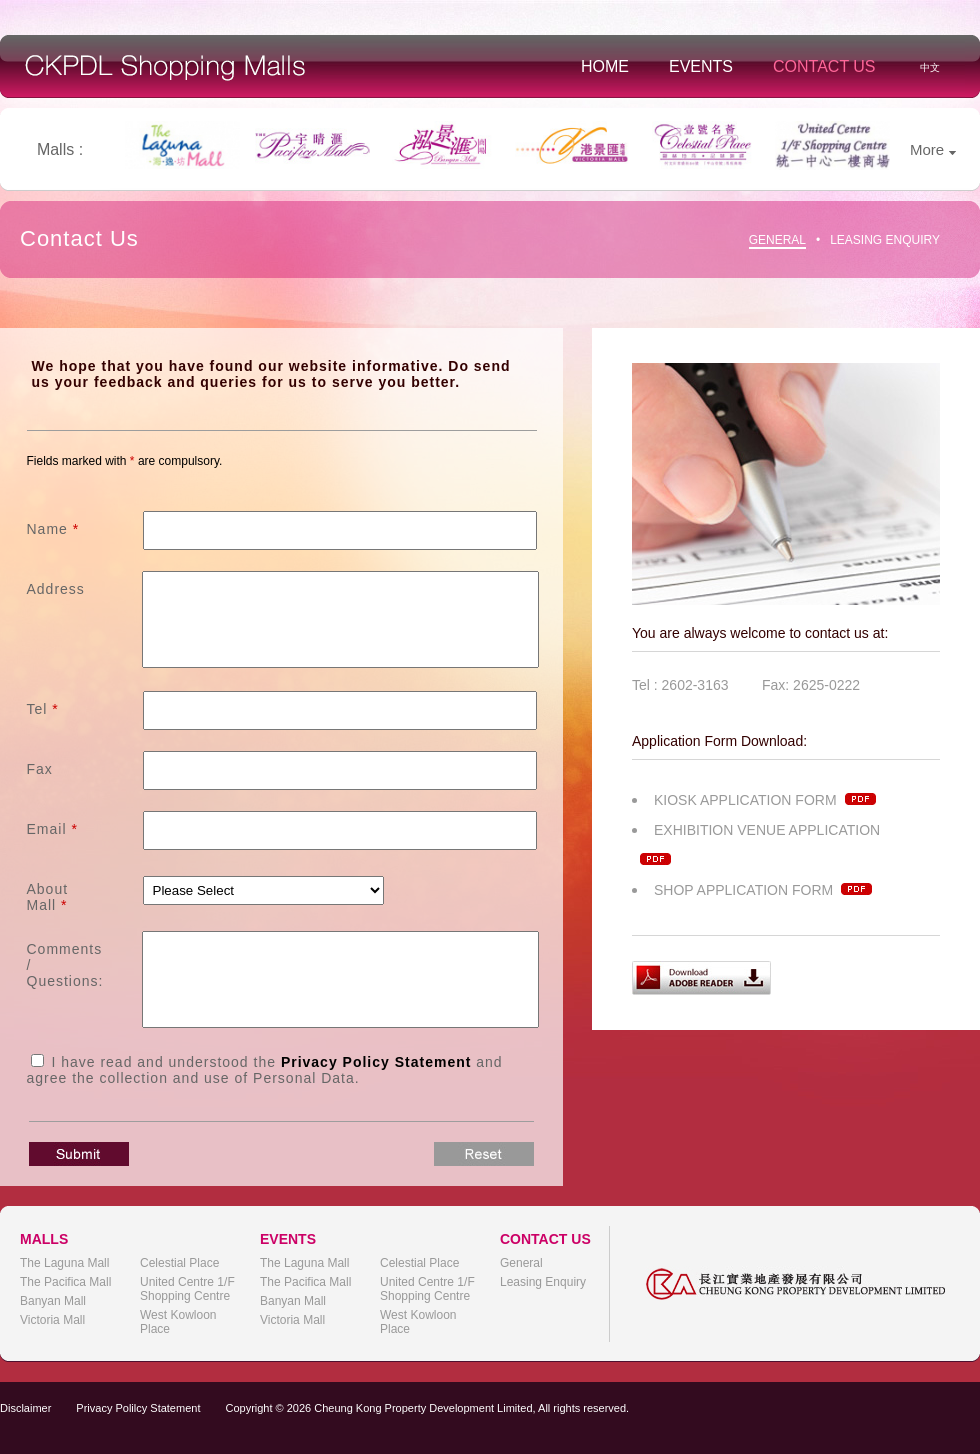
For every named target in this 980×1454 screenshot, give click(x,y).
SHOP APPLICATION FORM (763, 890)
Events (701, 66)
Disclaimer (25, 1408)
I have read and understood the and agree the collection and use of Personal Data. (265, 1070)
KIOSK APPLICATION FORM (765, 800)
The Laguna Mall (64, 1263)
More (933, 149)
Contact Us (824, 66)
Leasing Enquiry (885, 240)
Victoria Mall (52, 1320)
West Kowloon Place (178, 1322)
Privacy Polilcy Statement (138, 1408)
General (777, 240)
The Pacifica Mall (65, 1282)
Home (605, 66)
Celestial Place (179, 1263)
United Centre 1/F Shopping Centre (187, 1289)
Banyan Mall (53, 1301)
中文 (930, 67)
